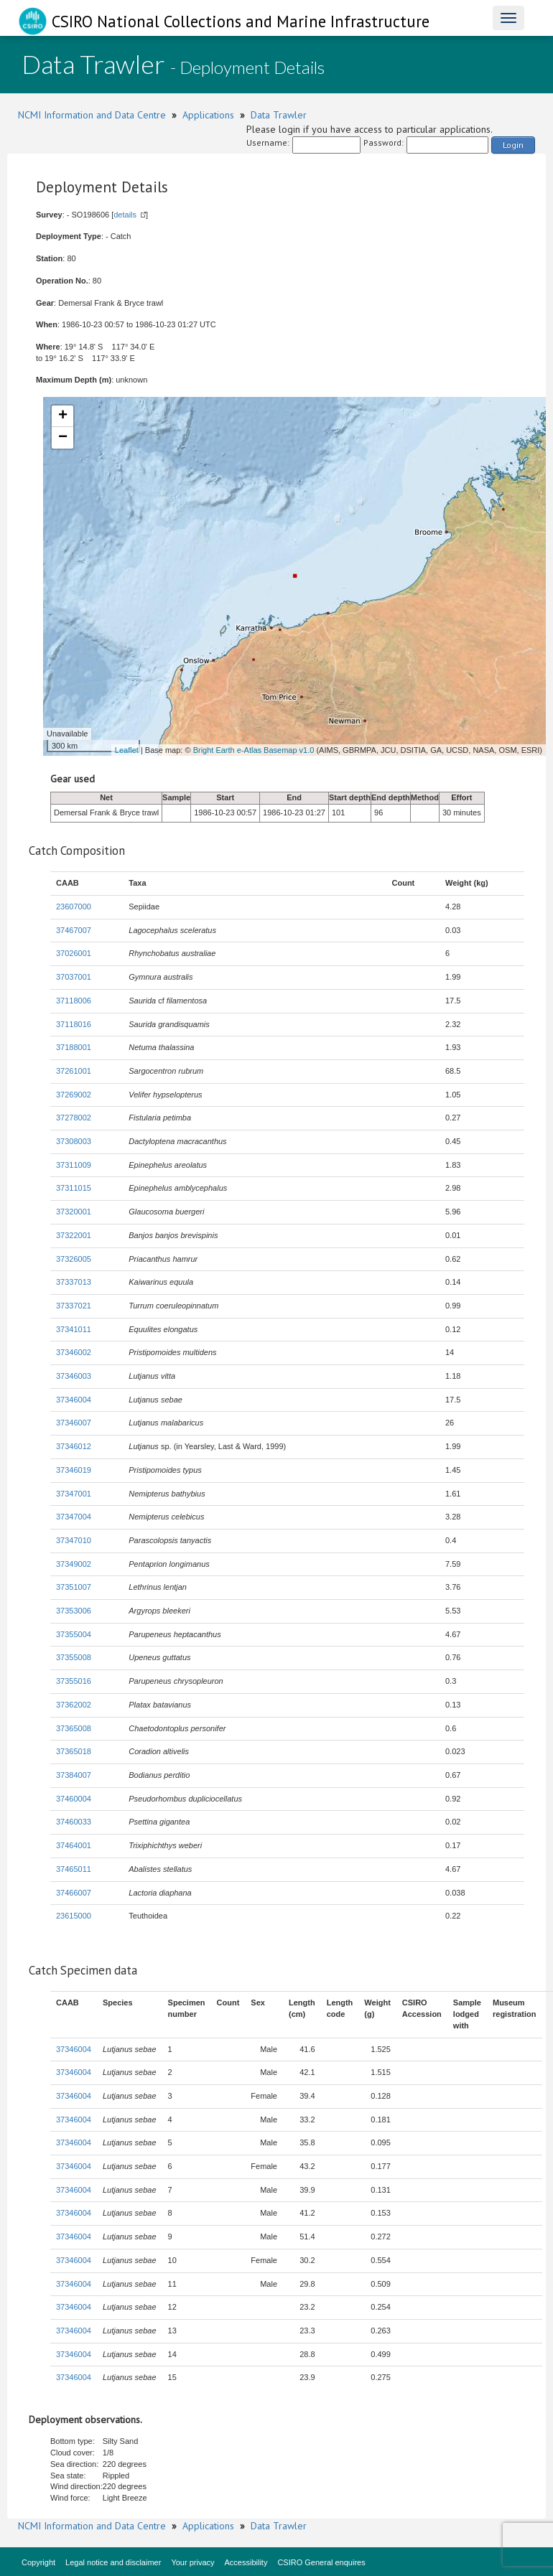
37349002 (73, 1564)
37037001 (73, 977)
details (124, 214)
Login (513, 144)
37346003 (73, 1376)
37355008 (73, 1657)
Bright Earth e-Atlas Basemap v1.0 (254, 750)
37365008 (73, 1728)
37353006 (73, 1610)
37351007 (73, 1587)
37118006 (73, 1000)
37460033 (73, 1821)
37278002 (73, 1117)
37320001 (73, 1211)
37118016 (73, 1024)
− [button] (63, 438)
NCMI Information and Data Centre (92, 114)
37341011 (73, 1329)
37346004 (73, 1399)
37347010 (73, 1540)
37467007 (73, 930)
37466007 (73, 1892)
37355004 (73, 1634)
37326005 (73, 1259)
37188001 (73, 1047)
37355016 (73, 1681)
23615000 (73, 1915)
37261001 (73, 1071)
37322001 (73, 1235)
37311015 (73, 1188)
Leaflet (127, 750)
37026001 (73, 953)
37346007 (73, 1422)
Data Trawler (279, 114)
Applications (208, 114)
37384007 (73, 1775)
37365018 (73, 1751)
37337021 (73, 1305)
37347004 (73, 1516)
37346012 (73, 1446)
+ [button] (63, 416)
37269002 (73, 1094)
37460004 (73, 1798)
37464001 (73, 1845)
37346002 (73, 1352)
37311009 (73, 1165)
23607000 (73, 906)
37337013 (73, 1282)
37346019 (73, 1470)
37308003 (73, 1141)
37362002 (73, 1704)
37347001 (73, 1493)
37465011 (73, 1869)
